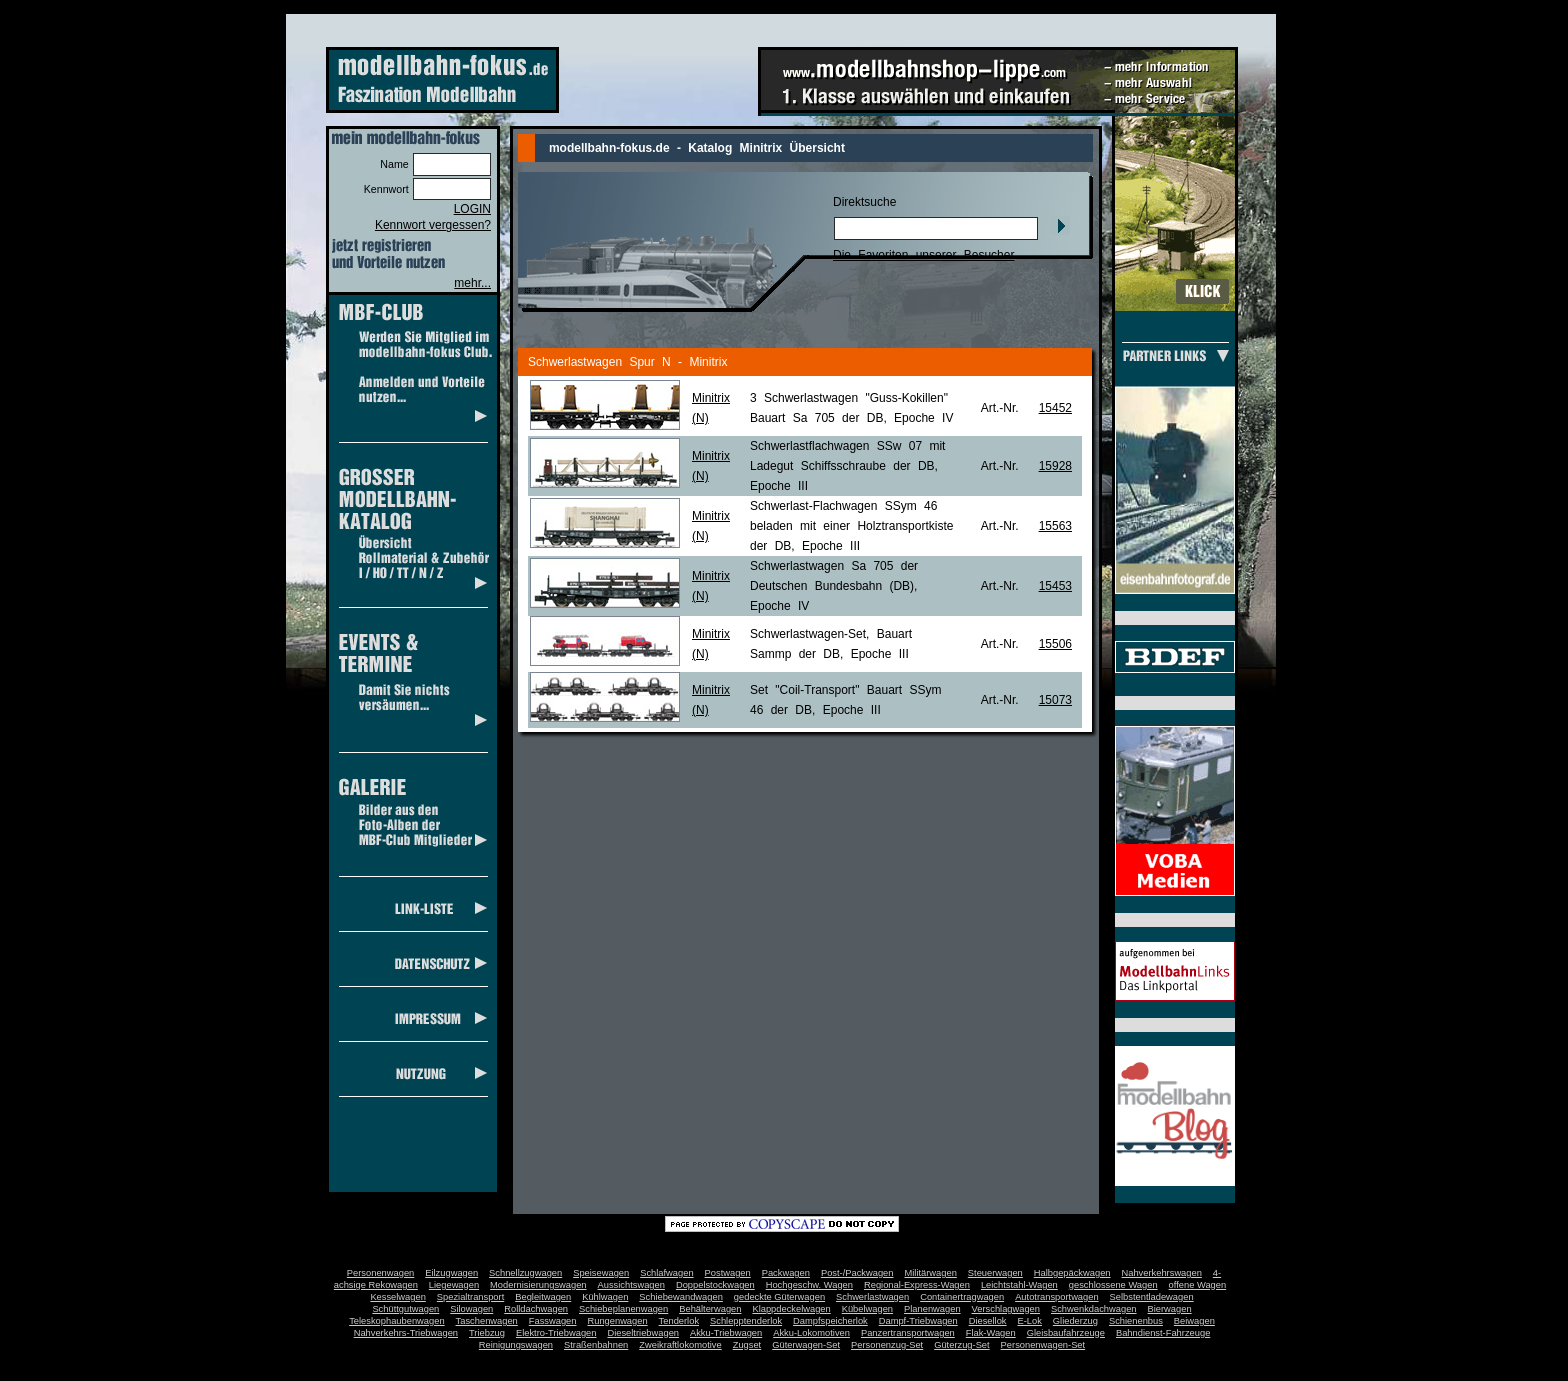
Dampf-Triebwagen (918, 1321)
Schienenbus (1136, 1321)
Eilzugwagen (451, 1273)
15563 (1055, 526)
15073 (1055, 700)
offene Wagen (1198, 1285)
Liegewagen (454, 1285)
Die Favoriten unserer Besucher (923, 255)
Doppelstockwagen (715, 1285)
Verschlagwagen (1006, 1309)
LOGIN (472, 209)
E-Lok (1030, 1321)
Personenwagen (380, 1273)
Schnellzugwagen (525, 1273)
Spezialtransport (470, 1297)
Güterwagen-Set (806, 1345)
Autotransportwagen (1057, 1297)
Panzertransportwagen (908, 1333)
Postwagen (728, 1273)
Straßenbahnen (596, 1345)
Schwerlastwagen (872, 1297)
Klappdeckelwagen (791, 1309)
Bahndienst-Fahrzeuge (1163, 1333)
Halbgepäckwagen (1072, 1273)
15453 (1055, 586)
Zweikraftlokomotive (680, 1345)
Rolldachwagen (536, 1309)
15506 (1055, 644)
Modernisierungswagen (538, 1285)
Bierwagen (1170, 1309)
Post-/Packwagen (857, 1273)
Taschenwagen (487, 1321)
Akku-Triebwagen (726, 1333)
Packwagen (786, 1273)
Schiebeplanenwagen (623, 1309)
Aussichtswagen (631, 1285)
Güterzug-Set (961, 1345)
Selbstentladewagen (1152, 1297)
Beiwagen (1194, 1321)
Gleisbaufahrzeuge (1066, 1333)
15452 (1055, 408)
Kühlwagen (605, 1297)
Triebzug (487, 1333)
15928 (1055, 466)
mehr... (472, 283)
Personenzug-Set (887, 1345)
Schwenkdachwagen (1094, 1309)
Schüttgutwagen (405, 1309)
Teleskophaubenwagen (396, 1321)
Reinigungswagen (516, 1345)
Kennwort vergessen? (433, 225)
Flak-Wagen (991, 1333)
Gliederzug (1075, 1321)
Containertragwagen (962, 1297)
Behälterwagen (710, 1309)
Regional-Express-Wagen (917, 1285)
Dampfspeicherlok (830, 1321)
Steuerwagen (995, 1273)
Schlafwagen (666, 1273)
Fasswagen (553, 1321)
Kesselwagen (398, 1297)
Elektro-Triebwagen (556, 1333)
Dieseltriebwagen (643, 1333)
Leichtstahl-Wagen (1019, 1285)
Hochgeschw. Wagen (809, 1285)
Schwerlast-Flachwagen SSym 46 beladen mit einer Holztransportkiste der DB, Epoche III (851, 526)
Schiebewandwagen (681, 1297)
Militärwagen (930, 1273)
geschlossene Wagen (1113, 1285)
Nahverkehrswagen (1162, 1273)
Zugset (747, 1345)
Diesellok (988, 1321)
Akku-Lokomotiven (811, 1333)
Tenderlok (679, 1321)
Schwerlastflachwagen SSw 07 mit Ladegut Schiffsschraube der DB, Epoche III (847, 466)
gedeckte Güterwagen (779, 1297)
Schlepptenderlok (746, 1321)
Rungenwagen (617, 1321)
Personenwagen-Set (1043, 1345)
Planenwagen (932, 1309)
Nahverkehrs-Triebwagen (406, 1333)
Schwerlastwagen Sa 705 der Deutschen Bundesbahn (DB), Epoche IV (834, 586)
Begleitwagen (543, 1297)
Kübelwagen (867, 1309)
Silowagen (471, 1309)
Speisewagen (601, 1273)
